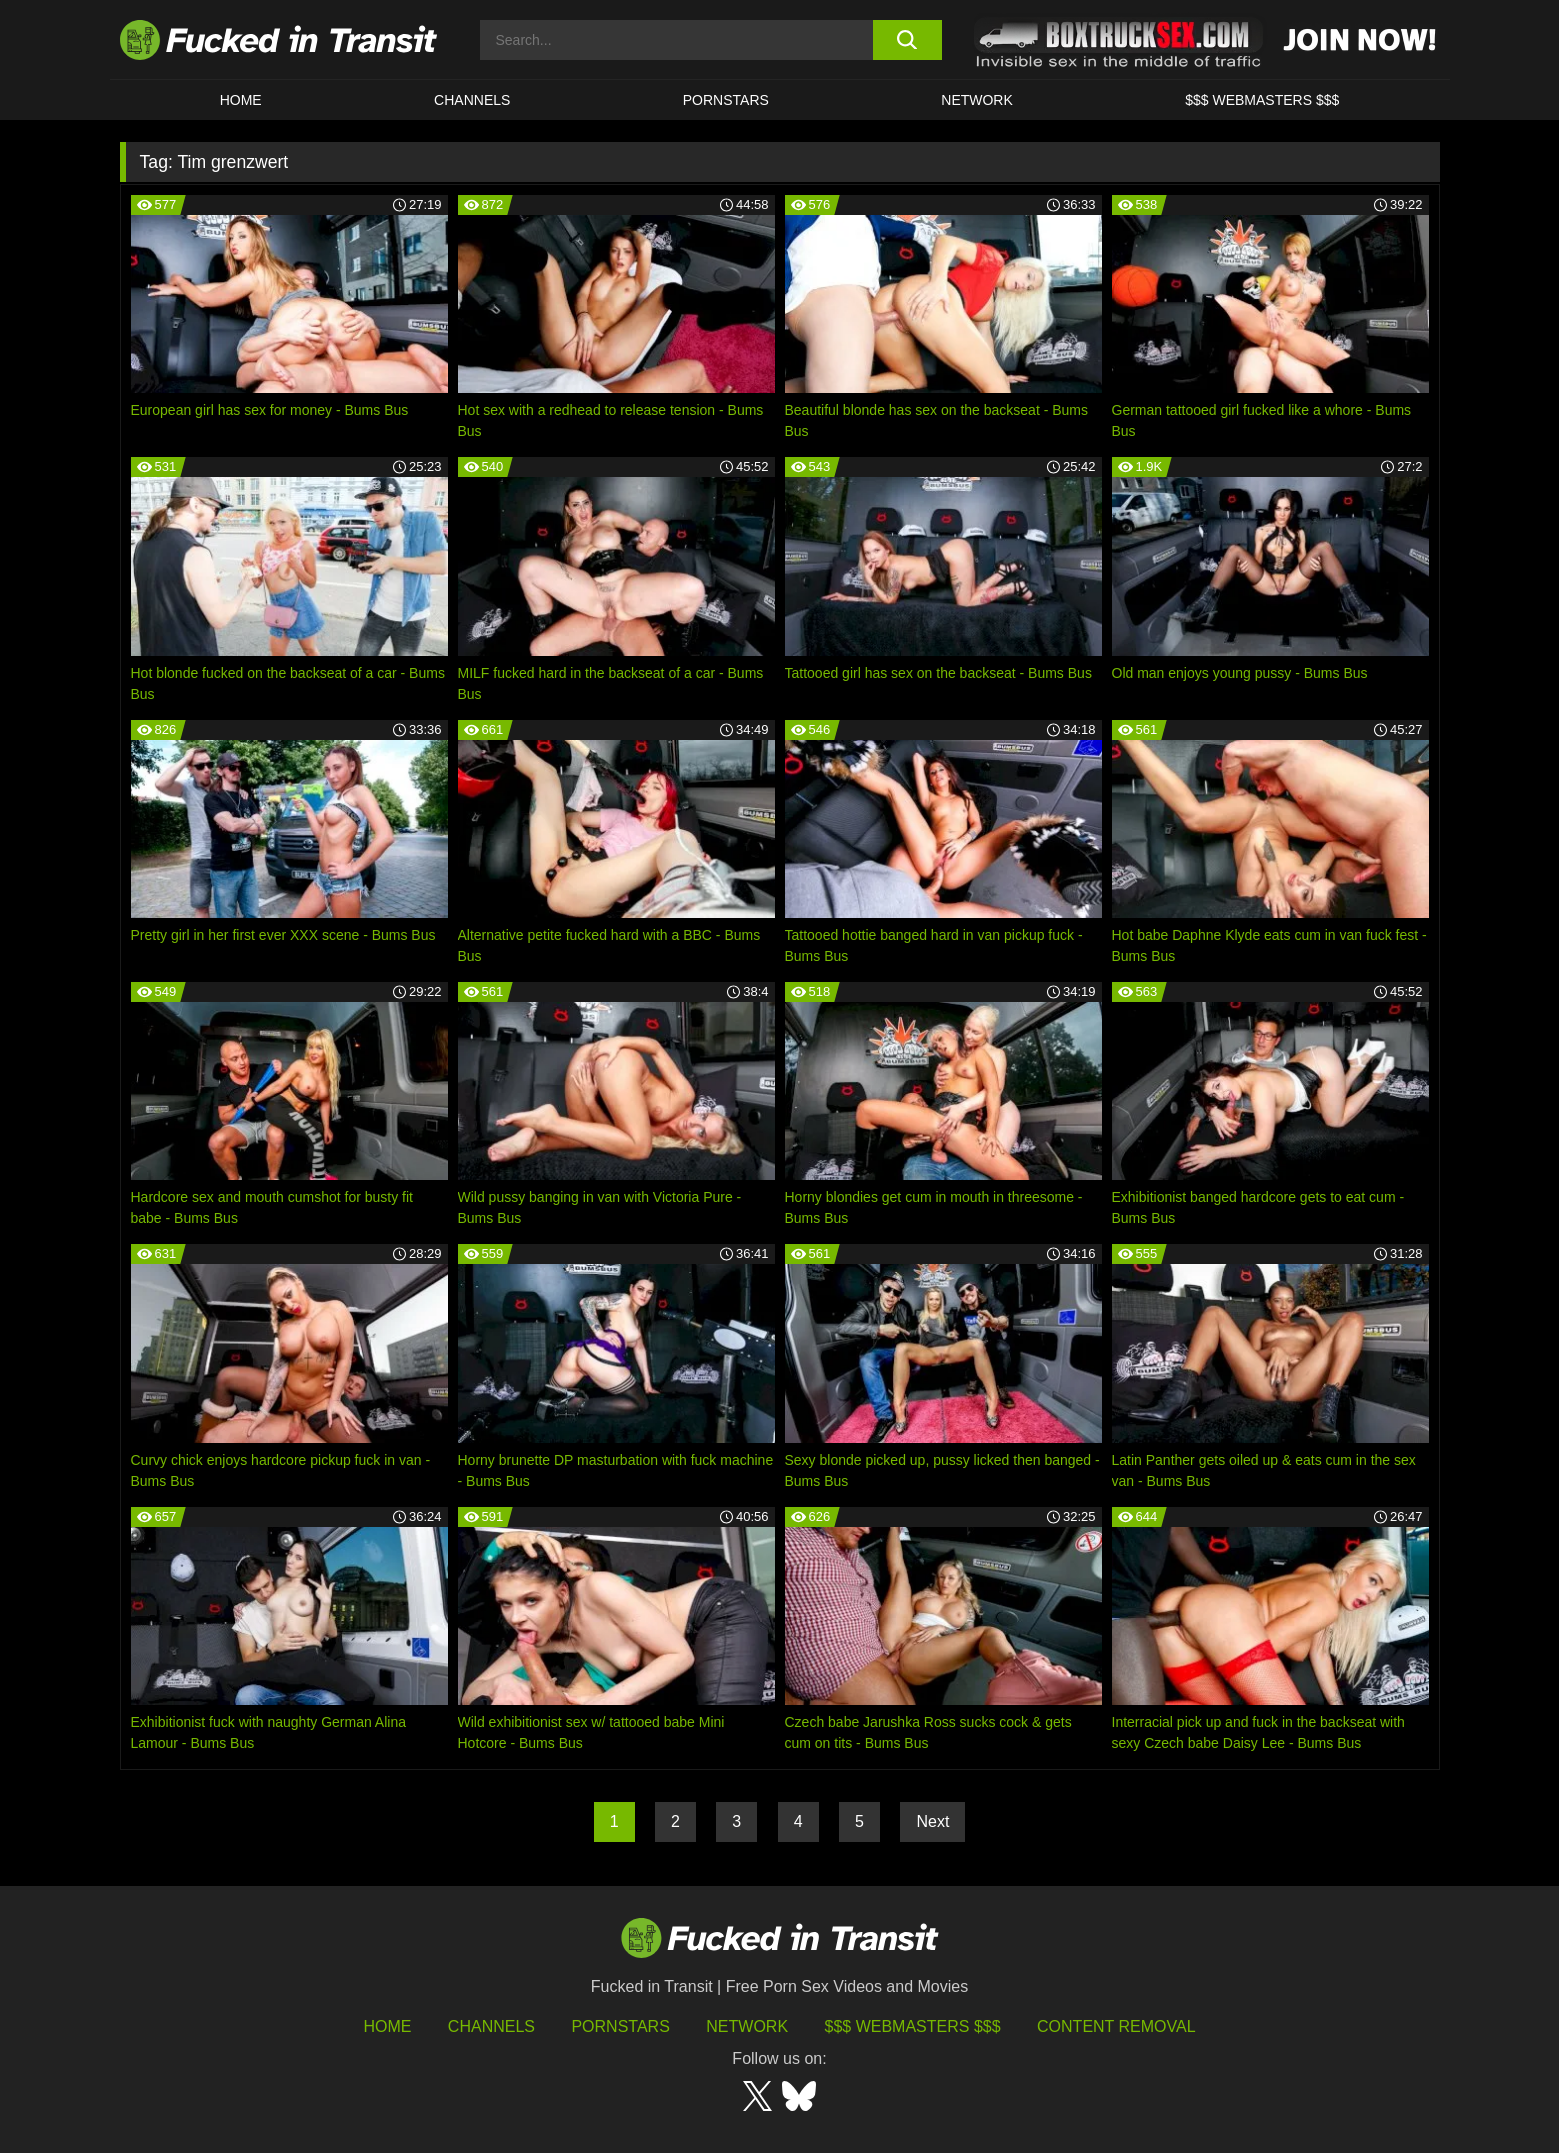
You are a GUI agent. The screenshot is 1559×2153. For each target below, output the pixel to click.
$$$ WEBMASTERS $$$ (1262, 100)
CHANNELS (472, 100)
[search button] (907, 40)
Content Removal (1116, 2026)
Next (932, 1821)
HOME (241, 100)
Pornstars (726, 100)
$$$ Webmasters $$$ (913, 2026)
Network (977, 100)
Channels (491, 2026)
